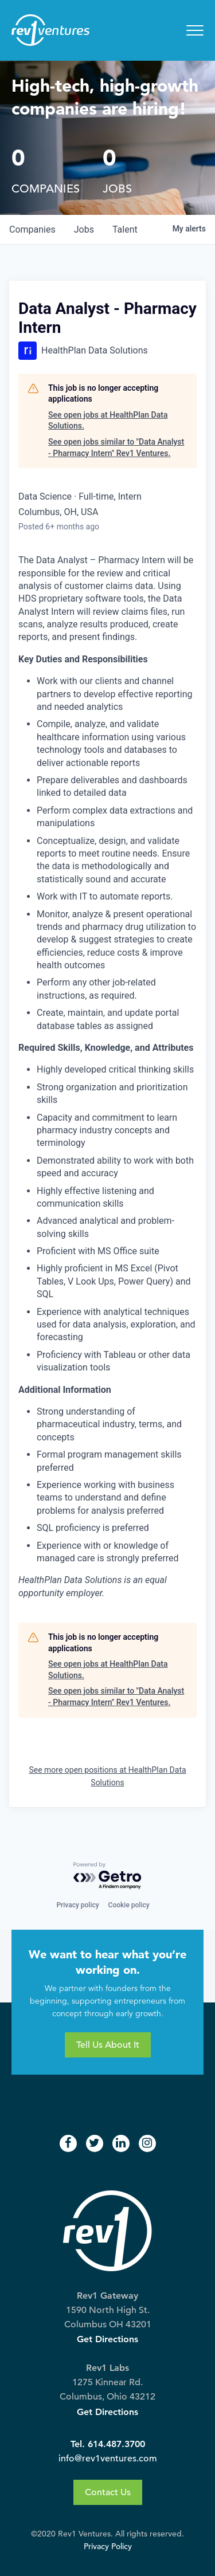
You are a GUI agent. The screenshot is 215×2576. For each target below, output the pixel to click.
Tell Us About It (107, 2045)
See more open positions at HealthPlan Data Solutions (107, 1776)
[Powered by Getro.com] (107, 1876)
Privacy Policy (108, 2546)
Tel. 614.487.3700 (108, 2443)
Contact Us (108, 2492)
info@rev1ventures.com (107, 2458)
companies (32, 229)
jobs (84, 229)
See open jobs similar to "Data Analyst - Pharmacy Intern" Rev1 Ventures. (116, 447)
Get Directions (107, 2339)
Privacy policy (77, 1905)
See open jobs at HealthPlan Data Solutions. (107, 420)
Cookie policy (129, 1905)
